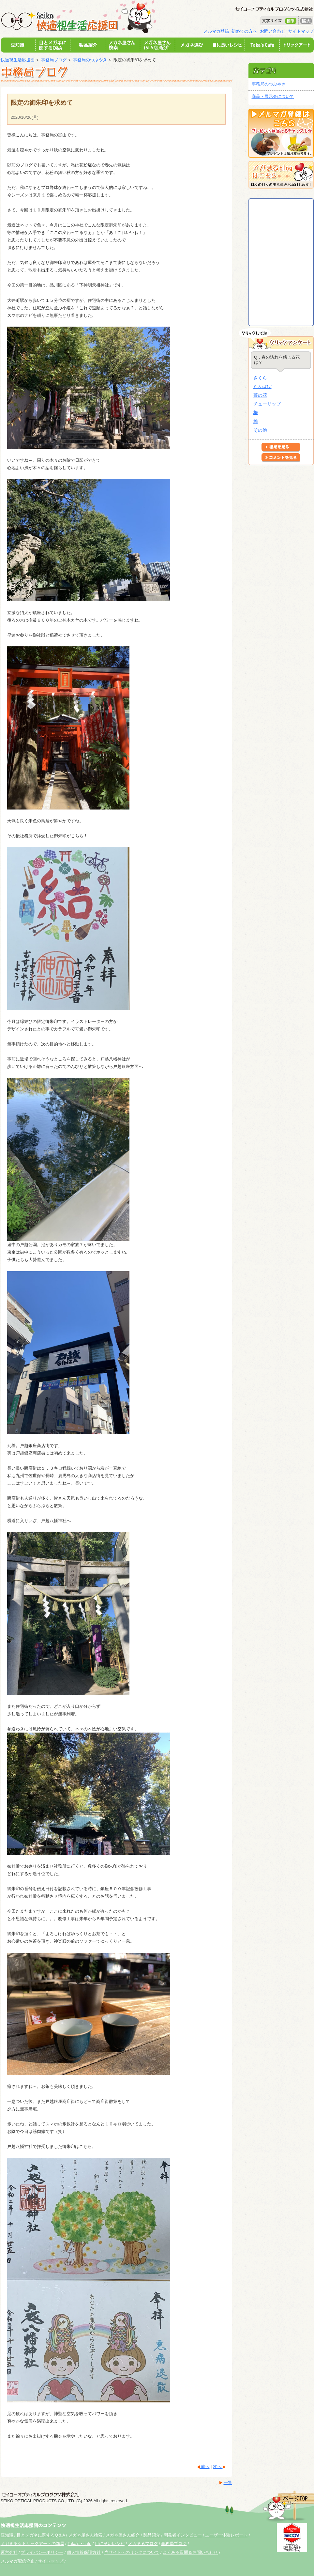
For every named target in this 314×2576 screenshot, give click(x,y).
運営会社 (9, 2552)
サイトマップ (301, 31)
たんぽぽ (262, 386)
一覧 (228, 2482)
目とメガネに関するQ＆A (41, 2535)
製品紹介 (152, 2535)
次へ (218, 2466)
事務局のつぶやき (90, 59)
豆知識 (7, 2535)
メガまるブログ (143, 2543)
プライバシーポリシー (42, 2552)
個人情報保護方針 (84, 2552)
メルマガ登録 (216, 31)
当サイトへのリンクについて (131, 2552)
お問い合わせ (272, 31)
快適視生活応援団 (18, 59)
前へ (205, 2466)
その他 (260, 430)
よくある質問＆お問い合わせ (190, 2552)
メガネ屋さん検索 (85, 2535)
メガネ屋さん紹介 (123, 2535)
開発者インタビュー (183, 2535)
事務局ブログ (54, 59)
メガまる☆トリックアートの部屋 (32, 2543)
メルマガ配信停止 (18, 2561)
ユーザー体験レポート (226, 2535)
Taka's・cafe (79, 2543)
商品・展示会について (273, 96)
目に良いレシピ (110, 2543)
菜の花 (260, 395)
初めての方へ (244, 31)
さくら (260, 377)
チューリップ (267, 404)
